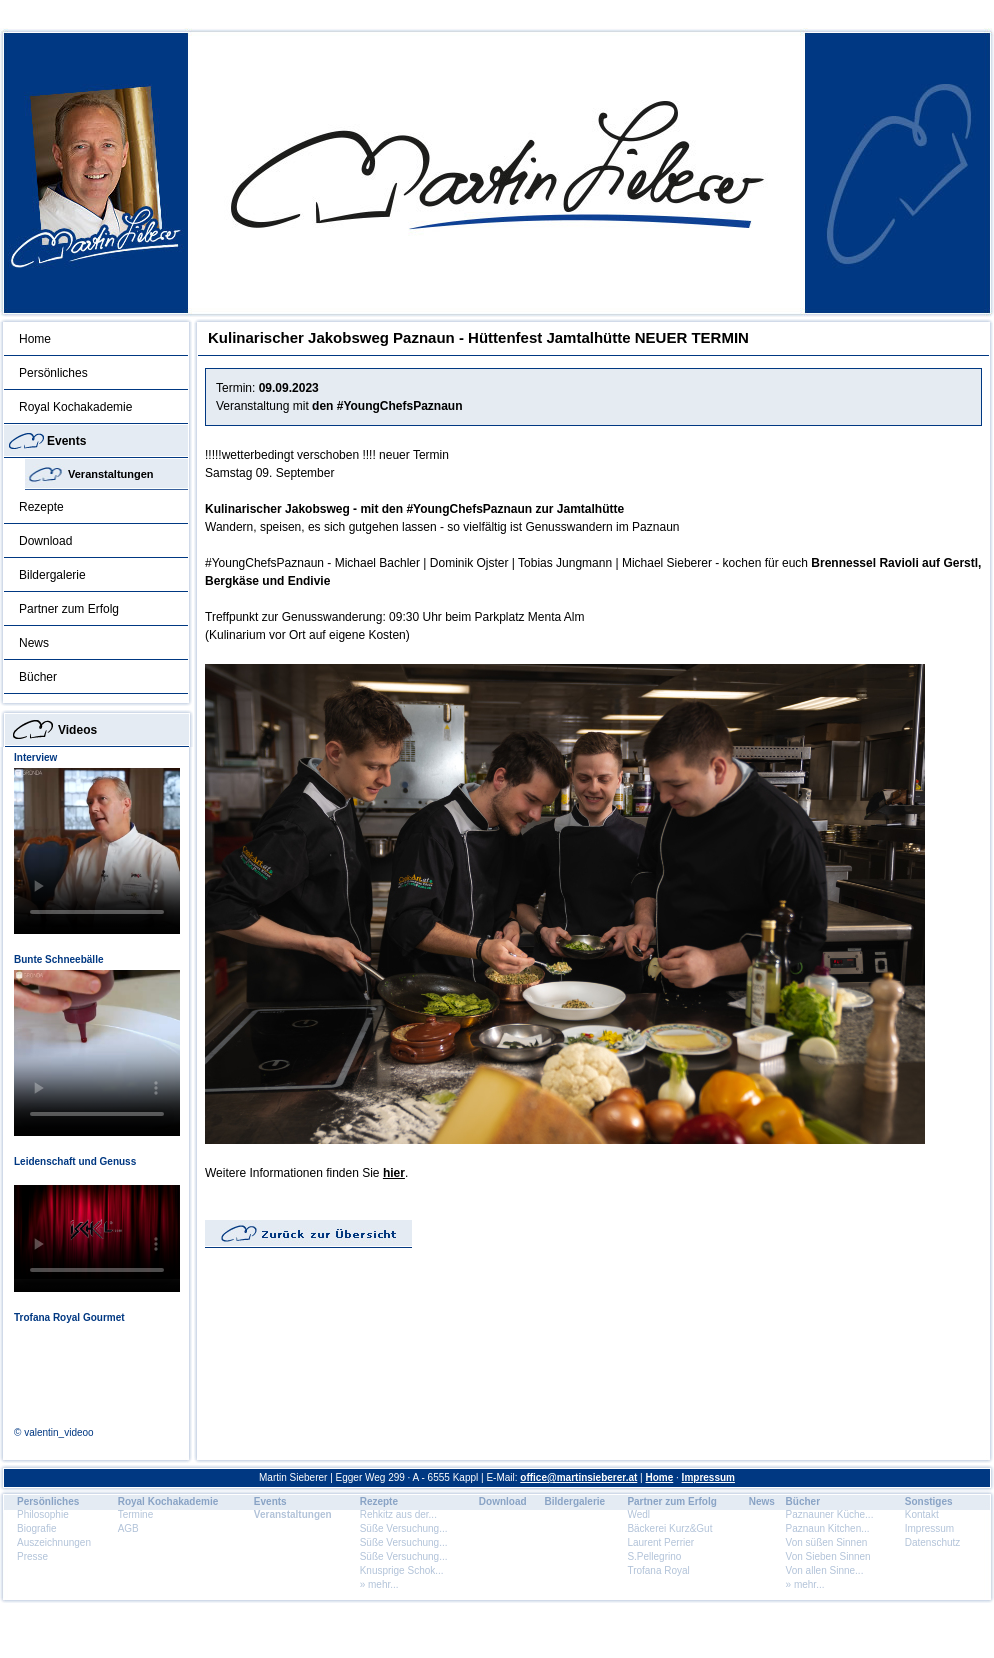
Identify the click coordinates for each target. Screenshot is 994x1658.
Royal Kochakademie (75, 407)
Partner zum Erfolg (69, 609)
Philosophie (43, 1514)
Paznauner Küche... (830, 1514)
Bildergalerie (52, 575)
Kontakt (922, 1514)
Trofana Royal (658, 1570)
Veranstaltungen (111, 474)
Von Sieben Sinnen (828, 1556)
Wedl (638, 1514)
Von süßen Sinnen (827, 1542)
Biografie (36, 1528)
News (34, 643)
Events (66, 441)
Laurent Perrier (660, 1542)
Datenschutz (933, 1542)
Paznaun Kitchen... (828, 1528)
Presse (32, 1556)
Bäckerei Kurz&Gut (669, 1528)
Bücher (38, 677)
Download (45, 541)
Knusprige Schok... (402, 1570)
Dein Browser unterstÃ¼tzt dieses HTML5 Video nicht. (97, 851)
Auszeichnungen (54, 1542)
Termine (136, 1514)
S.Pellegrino (654, 1556)
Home (35, 339)
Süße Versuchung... (404, 1528)
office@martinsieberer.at (578, 1477)
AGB (128, 1528)
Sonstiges (929, 1501)
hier (394, 1173)
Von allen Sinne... (825, 1570)
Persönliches (53, 373)
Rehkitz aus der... (398, 1514)
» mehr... (379, 1584)
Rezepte (41, 507)
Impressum (708, 1477)
